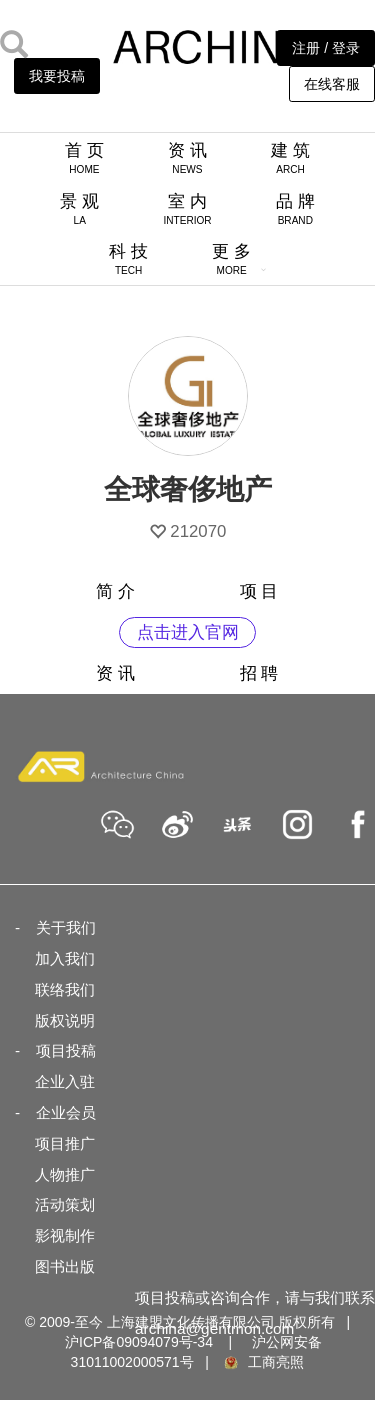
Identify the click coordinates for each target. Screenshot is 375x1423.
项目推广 (65, 1143)
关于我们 (66, 927)
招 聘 (259, 673)
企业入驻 (65, 1081)
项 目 (259, 591)
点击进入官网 (188, 632)
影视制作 (65, 1235)
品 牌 (295, 209)
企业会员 (66, 1112)
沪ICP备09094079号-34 (139, 1342)
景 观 (79, 209)
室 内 (187, 209)
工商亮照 (263, 1362)
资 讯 (187, 158)
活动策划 (65, 1204)
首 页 (84, 158)
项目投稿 (66, 1050)
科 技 (128, 259)
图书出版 (65, 1266)
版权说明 (65, 1020)
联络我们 (65, 989)
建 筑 (290, 158)
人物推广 (65, 1174)
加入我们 (65, 958)
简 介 (115, 591)
